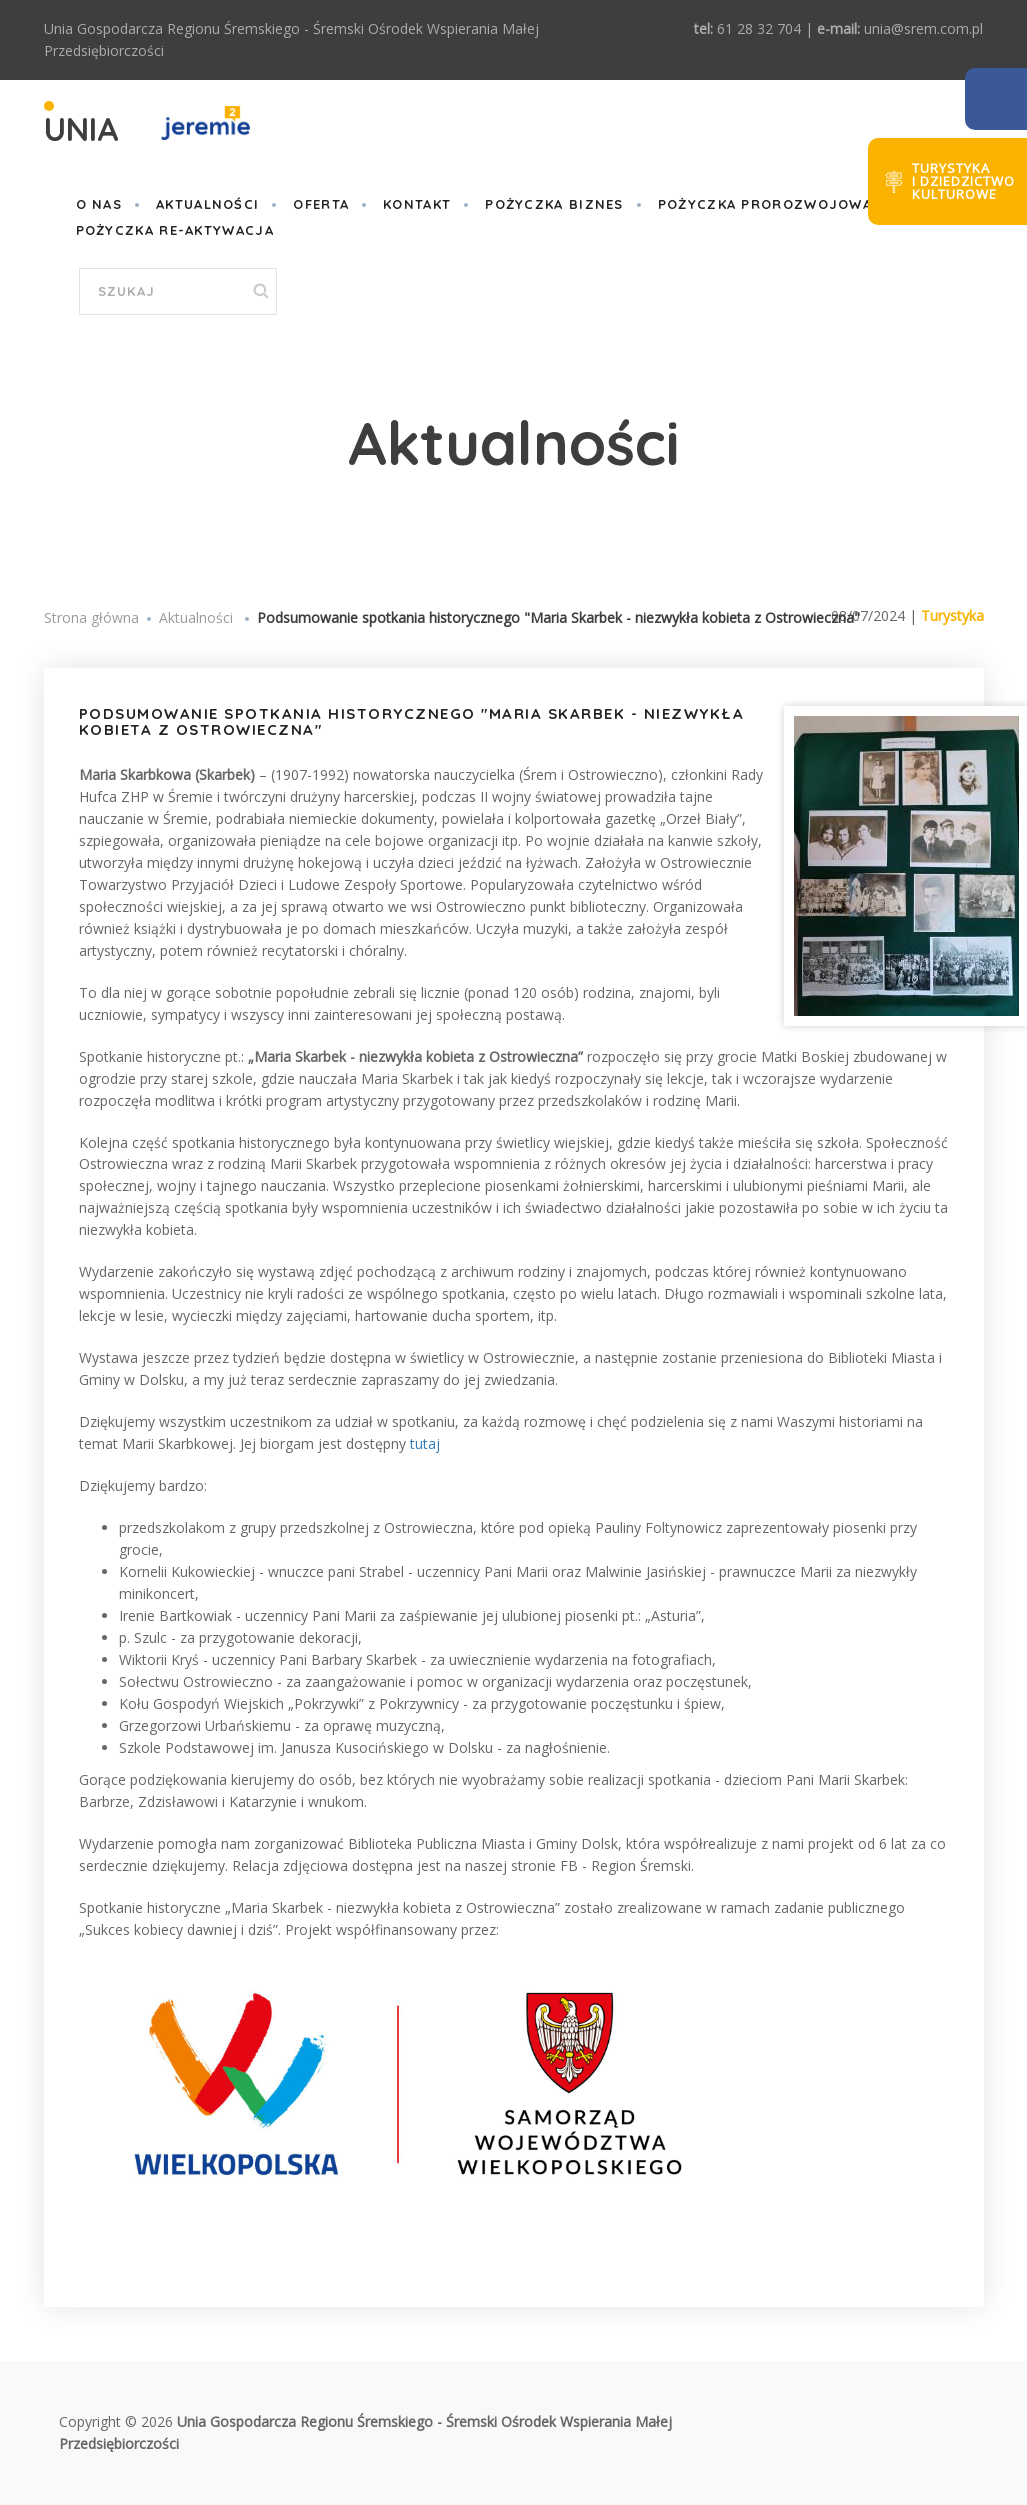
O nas (99, 204)
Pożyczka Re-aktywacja (175, 230)
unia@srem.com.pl (923, 28)
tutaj (425, 1443)
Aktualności (207, 204)
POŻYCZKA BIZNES (554, 204)
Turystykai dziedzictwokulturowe (963, 181)
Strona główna (91, 617)
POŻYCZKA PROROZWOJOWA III (776, 204)
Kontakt (417, 204)
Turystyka (952, 615)
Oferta (321, 204)
